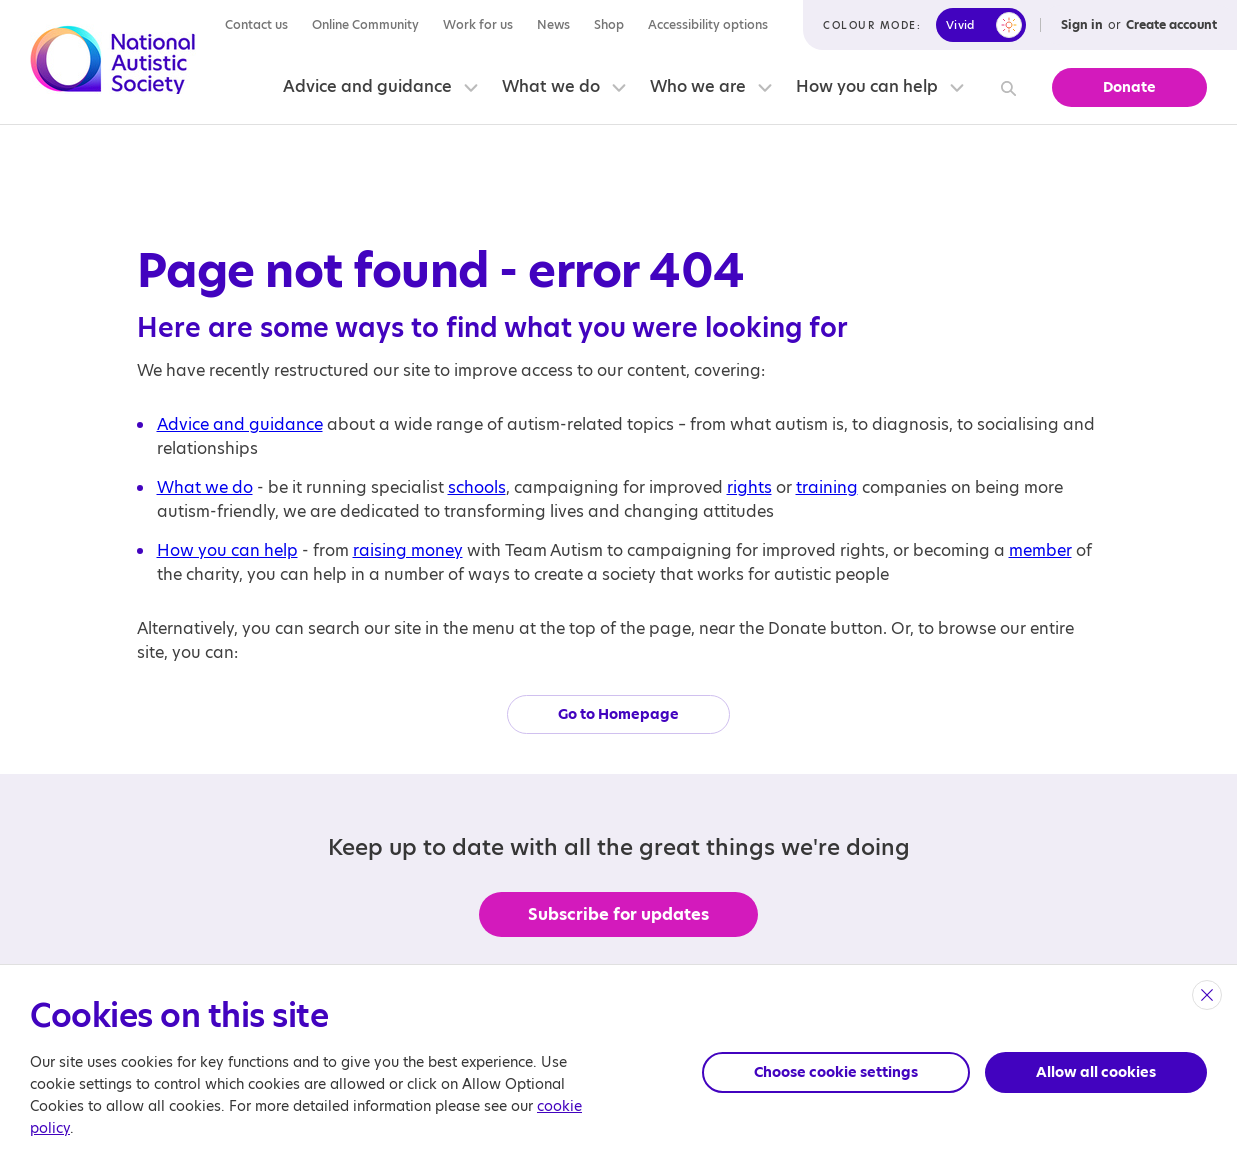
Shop (609, 24)
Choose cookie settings (836, 1072)
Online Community (365, 24)
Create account (1171, 24)
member (1040, 550)
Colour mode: (872, 25)
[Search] (1005, 87)
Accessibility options (708, 24)
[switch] (981, 25)
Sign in (1082, 24)
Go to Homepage (618, 714)
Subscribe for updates (618, 914)
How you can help (867, 86)
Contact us (256, 24)
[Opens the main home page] (113, 63)
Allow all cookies (1096, 1072)
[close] (1207, 995)
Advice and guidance (367, 86)
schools (477, 487)
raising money (408, 550)
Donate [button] (1129, 87)
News (553, 24)
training (827, 487)
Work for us (478, 24)
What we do (551, 86)
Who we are (698, 86)
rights (749, 487)
